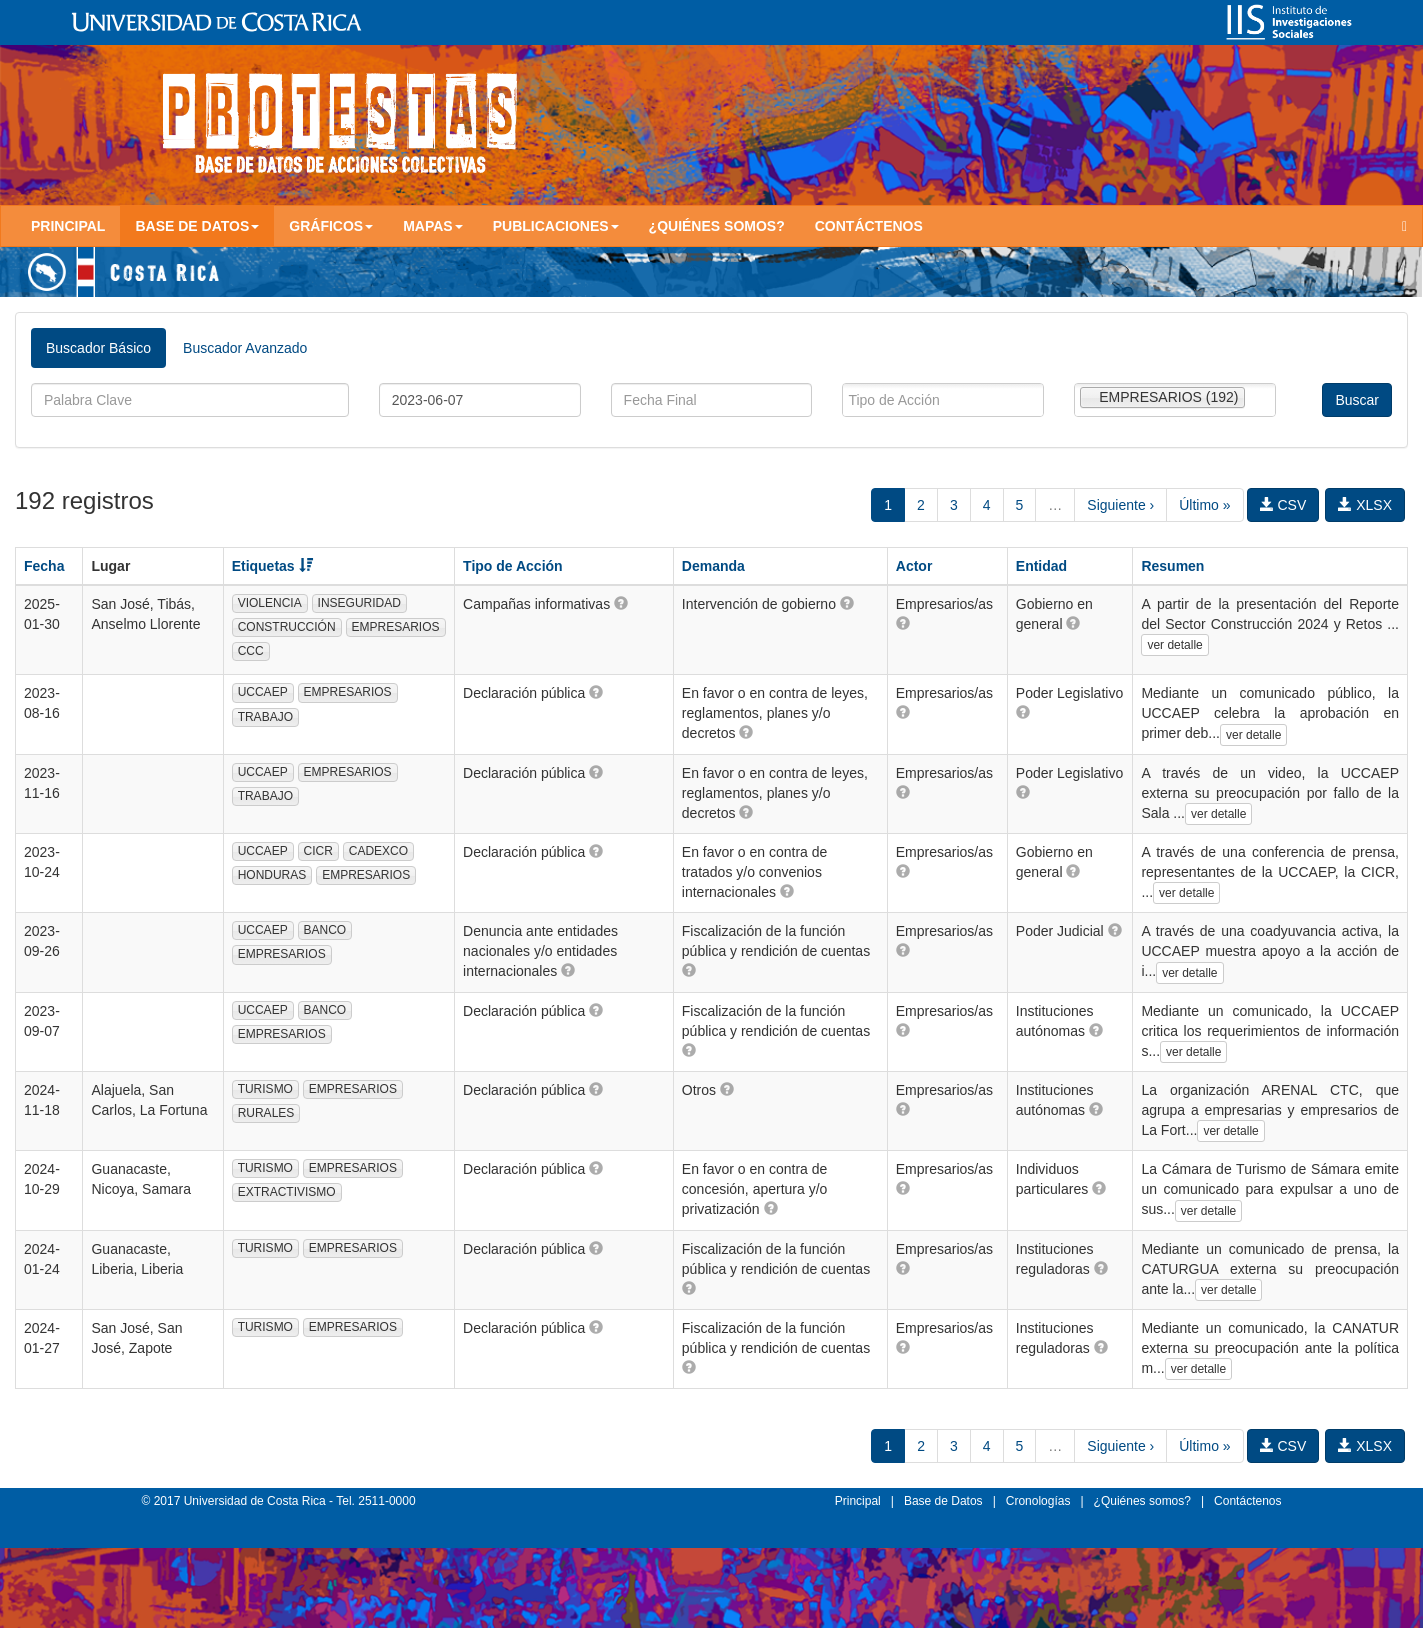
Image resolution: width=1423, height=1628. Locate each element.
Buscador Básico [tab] (98, 348)
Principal (68, 226)
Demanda (713, 566)
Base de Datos (943, 1501)
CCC (251, 651)
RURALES (266, 1113)
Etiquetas (272, 566)
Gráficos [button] (331, 226)
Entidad (1041, 566)
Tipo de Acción (513, 566)
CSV (1283, 505)
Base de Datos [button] (197, 226)
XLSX (1365, 505)
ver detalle (1174, 645)
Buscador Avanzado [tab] (245, 348)
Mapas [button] (433, 226)
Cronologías (1038, 1501)
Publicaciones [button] (556, 226)
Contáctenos (869, 226)
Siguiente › (1120, 505)
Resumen (1172, 566)
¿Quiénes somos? (717, 226)
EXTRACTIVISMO (287, 1192)
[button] (621, 603)
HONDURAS (272, 875)
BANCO (325, 930)
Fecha (44, 566)
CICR (318, 851)
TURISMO (265, 1089)
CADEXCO (378, 851)
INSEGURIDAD (359, 603)
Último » (1204, 505)
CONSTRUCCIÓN (287, 627)
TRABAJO (265, 717)
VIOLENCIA (270, 603)
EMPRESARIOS (396, 627)
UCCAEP (263, 692)
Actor (914, 566)
